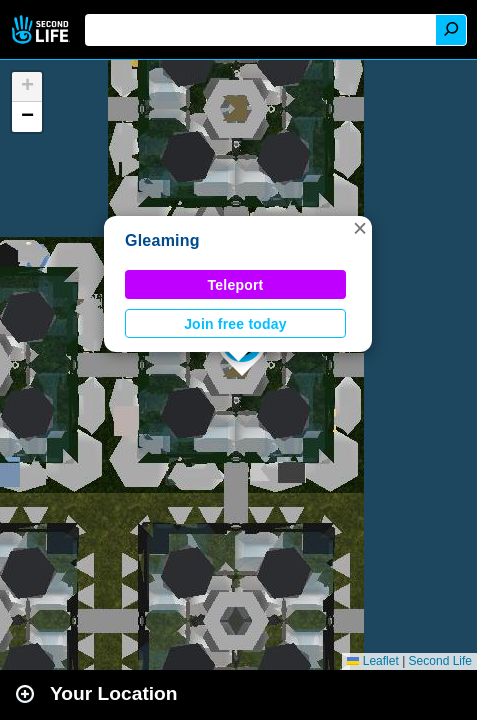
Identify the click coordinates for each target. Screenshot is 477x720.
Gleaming (162, 240)
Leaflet (372, 661)
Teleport (236, 285)
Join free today (235, 324)
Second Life (42, 29)
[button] (360, 228)
